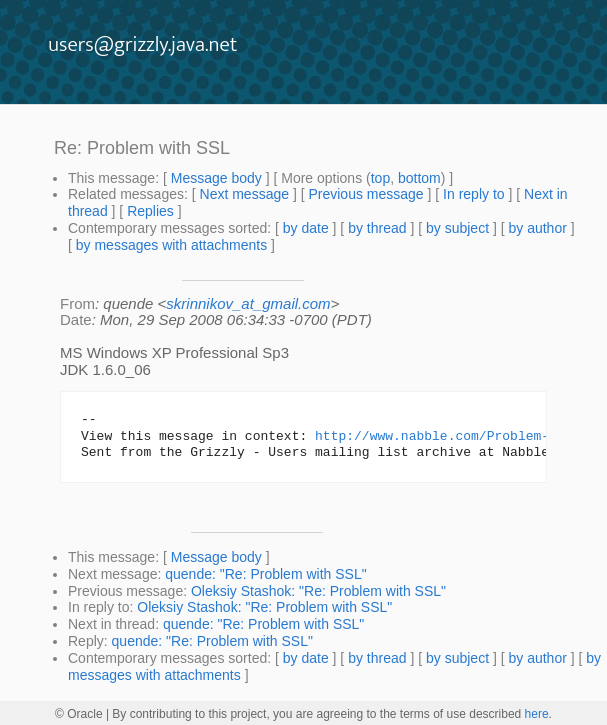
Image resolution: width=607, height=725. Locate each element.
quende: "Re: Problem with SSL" (265, 574)
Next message (244, 194)
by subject (457, 228)
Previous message (365, 194)
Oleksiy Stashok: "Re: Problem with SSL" (318, 591)
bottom (419, 178)
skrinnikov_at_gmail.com (248, 303)
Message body (216, 178)
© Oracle (79, 714)
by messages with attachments (171, 245)
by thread (377, 228)
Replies (150, 211)
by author (537, 228)
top (380, 178)
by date (306, 228)
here (537, 714)
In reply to (473, 194)
